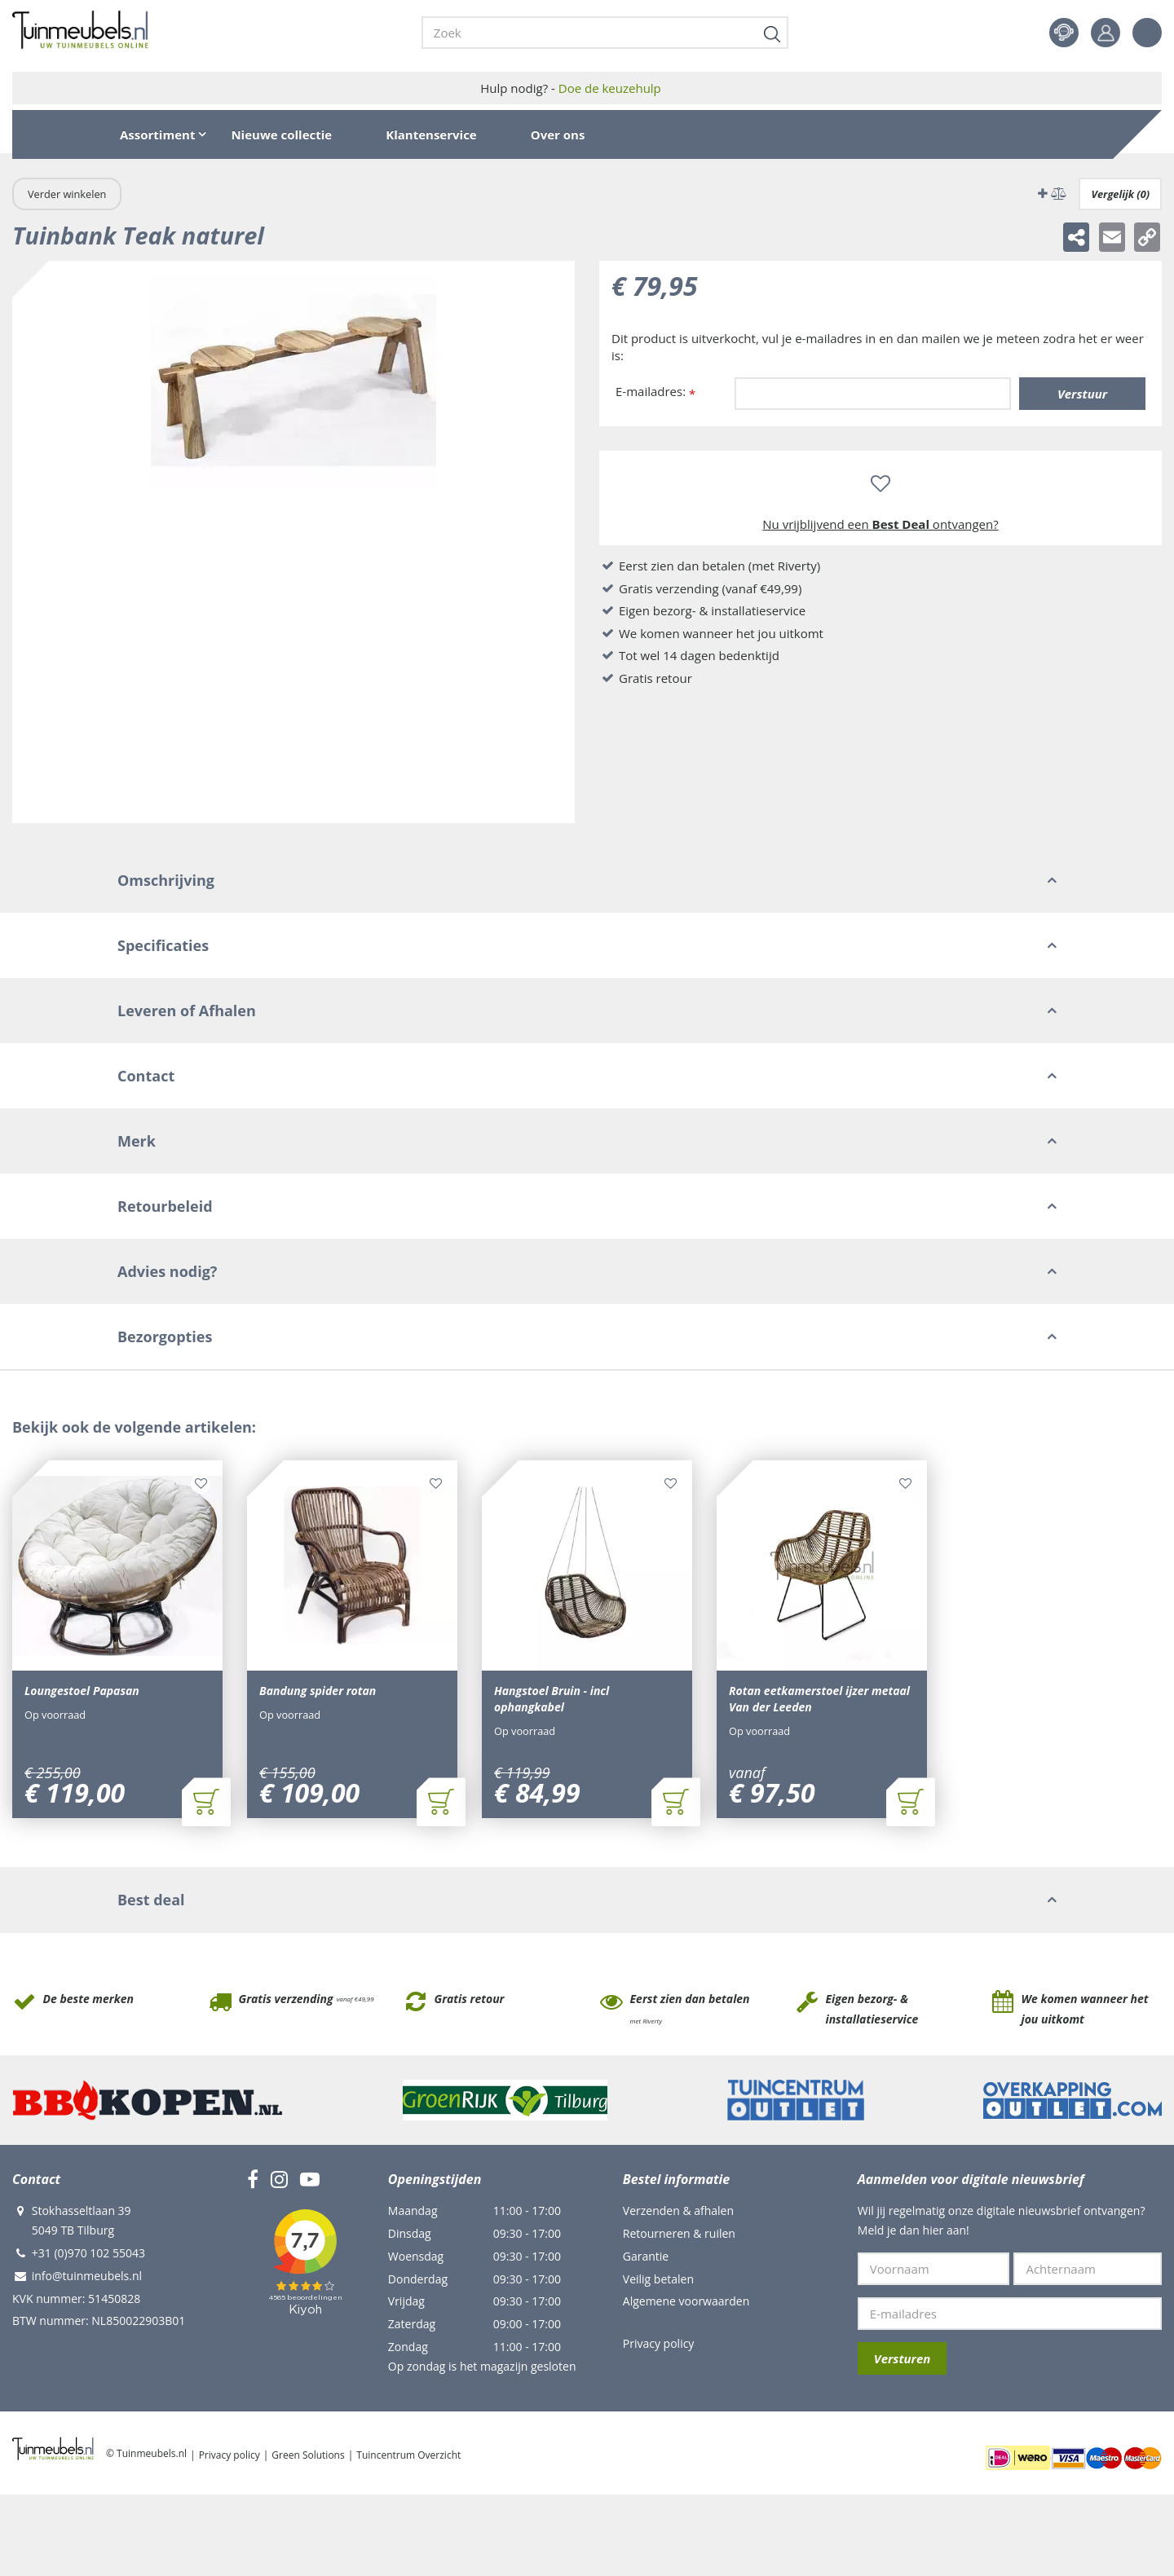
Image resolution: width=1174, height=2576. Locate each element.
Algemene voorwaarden (686, 2301)
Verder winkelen (67, 194)
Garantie (646, 2256)
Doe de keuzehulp (609, 88)
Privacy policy (659, 2343)
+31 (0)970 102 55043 (88, 2253)
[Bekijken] (1098, 134)
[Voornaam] (934, 2268)
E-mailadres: (655, 392)
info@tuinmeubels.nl (87, 2275)
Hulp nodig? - (570, 88)
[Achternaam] (1087, 2268)
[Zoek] (604, 32)
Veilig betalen (658, 2279)
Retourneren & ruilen (679, 2233)
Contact (1064, 32)
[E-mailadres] (1010, 2313)
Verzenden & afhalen (678, 2210)
